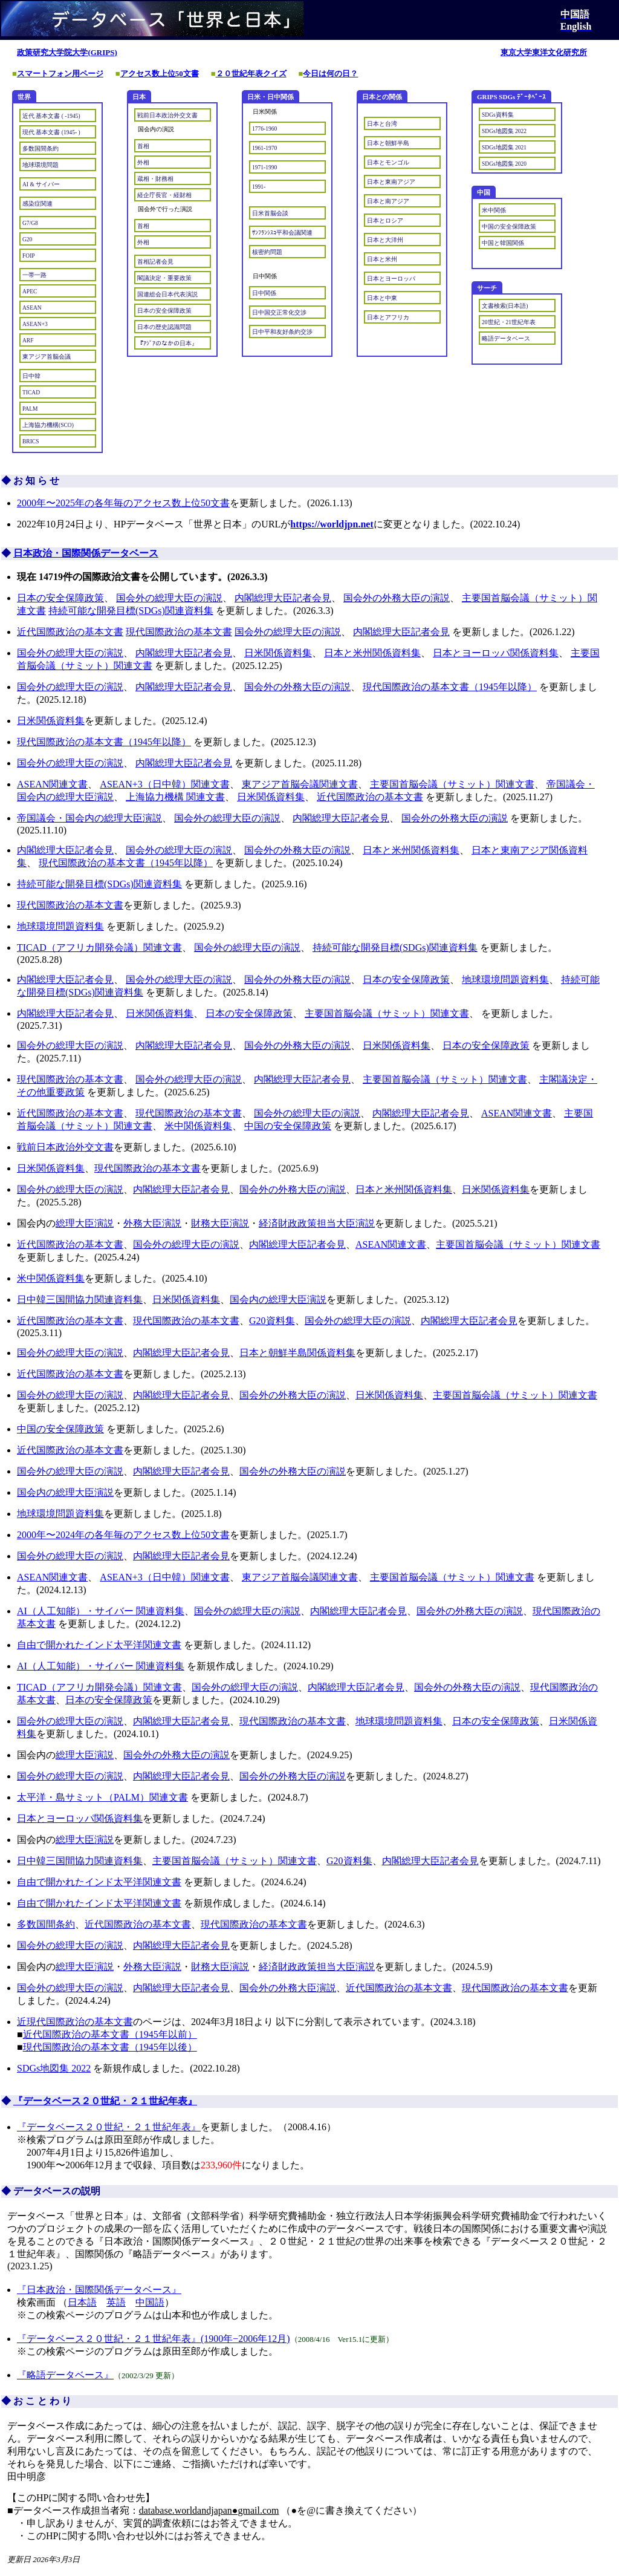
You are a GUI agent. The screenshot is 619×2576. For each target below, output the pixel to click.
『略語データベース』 (65, 2375)
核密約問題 (267, 252)
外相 (143, 163)
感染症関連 (37, 204)
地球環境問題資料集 (60, 926)
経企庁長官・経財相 (164, 195)
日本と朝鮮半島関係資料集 (297, 1353)
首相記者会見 (155, 262)
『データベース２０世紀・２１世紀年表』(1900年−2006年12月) (153, 2338)
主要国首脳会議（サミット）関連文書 (452, 784)
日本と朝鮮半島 (388, 143)
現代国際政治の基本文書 (179, 632)
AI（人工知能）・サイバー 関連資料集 (100, 1611)
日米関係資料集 (278, 653)
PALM (30, 409)
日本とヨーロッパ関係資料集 (496, 653)
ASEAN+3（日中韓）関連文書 (164, 784)
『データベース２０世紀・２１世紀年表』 (105, 2101)
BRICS (30, 442)
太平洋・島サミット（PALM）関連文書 (102, 1797)
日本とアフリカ (388, 318)
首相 (143, 146)
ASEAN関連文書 (52, 784)
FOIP (28, 256)
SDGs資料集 (498, 115)
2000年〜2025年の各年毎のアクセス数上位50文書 (123, 503)
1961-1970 (264, 148)
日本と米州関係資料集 (372, 653)
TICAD (31, 393)
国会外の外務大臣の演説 (396, 598)
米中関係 (494, 210)
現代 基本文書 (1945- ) (51, 132)
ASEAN (32, 308)
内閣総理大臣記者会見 (283, 598)
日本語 (82, 2302)
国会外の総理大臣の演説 (169, 598)
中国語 (149, 2302)
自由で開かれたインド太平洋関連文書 (99, 1645)
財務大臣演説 (220, 1223)
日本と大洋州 (385, 240)
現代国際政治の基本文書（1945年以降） (450, 687)
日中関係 (264, 293)
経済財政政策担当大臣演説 (317, 1223)
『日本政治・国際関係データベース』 (99, 2289)
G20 (27, 239)
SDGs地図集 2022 (504, 131)
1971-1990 (264, 168)
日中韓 (31, 376)
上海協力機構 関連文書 (175, 797)
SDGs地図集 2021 (504, 148)
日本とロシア (385, 221)
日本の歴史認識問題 (164, 327)
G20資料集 (272, 1321)
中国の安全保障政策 (509, 227)
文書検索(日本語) (505, 306)
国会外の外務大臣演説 (287, 1988)
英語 (116, 2302)
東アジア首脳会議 (46, 357)
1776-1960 (264, 129)
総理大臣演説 (85, 1223)
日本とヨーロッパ (391, 279)
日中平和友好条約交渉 (282, 332)
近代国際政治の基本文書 (70, 632)
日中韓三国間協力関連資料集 (80, 1299)
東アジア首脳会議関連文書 (300, 784)
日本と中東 (382, 298)
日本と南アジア (388, 201)
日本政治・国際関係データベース (85, 553)
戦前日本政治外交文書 (167, 115)
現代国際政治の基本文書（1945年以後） (110, 2047)
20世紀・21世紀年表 (509, 322)
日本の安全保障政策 (164, 311)
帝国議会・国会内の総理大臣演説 (89, 818)
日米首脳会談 (270, 213)
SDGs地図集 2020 (504, 164)
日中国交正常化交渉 (279, 313)
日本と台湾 (382, 124)
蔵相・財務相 (155, 179)
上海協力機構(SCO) (48, 425)
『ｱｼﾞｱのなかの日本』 (167, 344)
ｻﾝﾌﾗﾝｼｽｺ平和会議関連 (282, 233)
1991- (258, 187)
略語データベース (506, 339)
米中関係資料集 (198, 1126)
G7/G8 (30, 223)
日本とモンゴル (388, 163)
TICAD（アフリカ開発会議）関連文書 (99, 947)
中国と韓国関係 (503, 243)
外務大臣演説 (152, 1223)
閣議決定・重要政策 (164, 278)
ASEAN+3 (35, 324)
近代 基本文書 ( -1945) (51, 116)
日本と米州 (382, 259)
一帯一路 (34, 275)
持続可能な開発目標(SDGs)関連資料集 (130, 610)
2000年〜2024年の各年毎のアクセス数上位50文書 (123, 1535)
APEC (29, 292)
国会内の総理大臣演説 (278, 1299)
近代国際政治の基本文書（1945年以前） (110, 2034)
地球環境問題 (40, 165)
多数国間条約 (40, 149)
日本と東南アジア (391, 182)
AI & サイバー (41, 184)
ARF (27, 340)
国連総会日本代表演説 (167, 295)
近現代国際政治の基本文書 (75, 2022)
